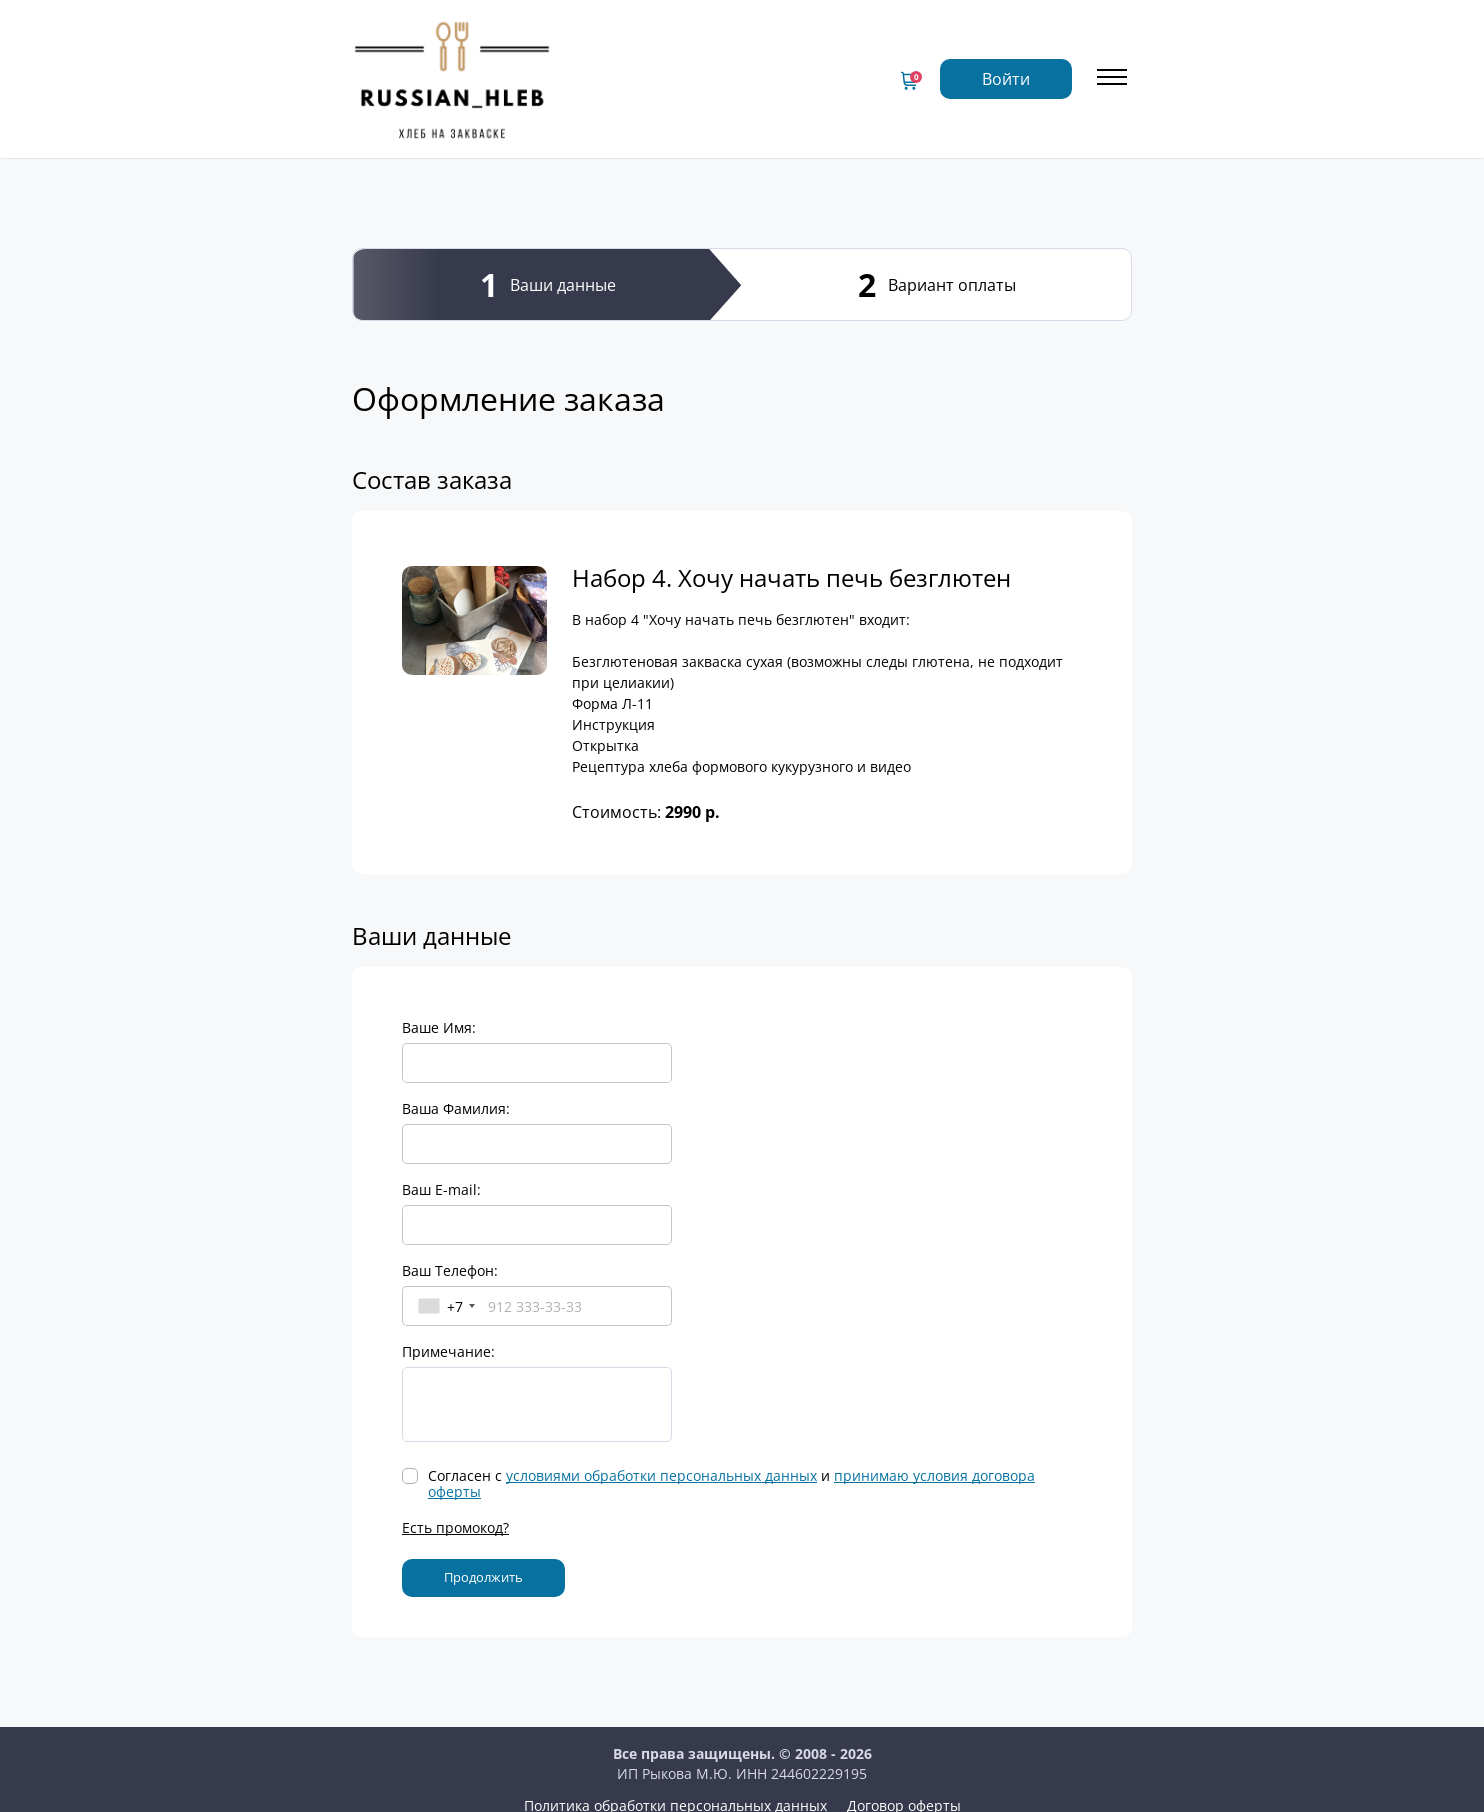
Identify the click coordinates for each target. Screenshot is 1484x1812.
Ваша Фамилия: (456, 1108)
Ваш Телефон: (450, 1270)
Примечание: (448, 1351)
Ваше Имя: (439, 1027)
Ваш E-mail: (441, 1189)
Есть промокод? (455, 1528)
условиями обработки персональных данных (661, 1475)
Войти (1006, 79)
